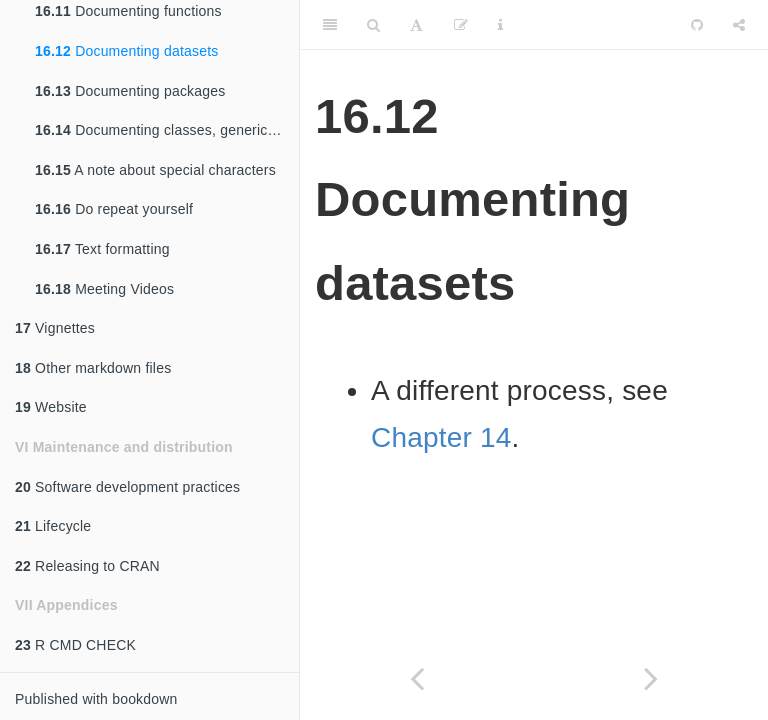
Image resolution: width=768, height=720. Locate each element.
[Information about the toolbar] (500, 25)
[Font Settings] (416, 25)
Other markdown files (93, 368)
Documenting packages (130, 91)
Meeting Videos (104, 289)
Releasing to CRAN (87, 566)
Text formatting (102, 249)
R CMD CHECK (75, 645)
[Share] (739, 25)
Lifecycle (53, 526)
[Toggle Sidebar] (330, 25)
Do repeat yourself (114, 209)
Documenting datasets (126, 51)
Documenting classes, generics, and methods (167, 130)
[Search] (373, 25)
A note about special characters (155, 170)
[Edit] (461, 25)
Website (51, 407)
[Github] (697, 25)
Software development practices (127, 487)
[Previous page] (417, 678)
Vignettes (55, 328)
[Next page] (651, 678)
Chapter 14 (441, 437)
